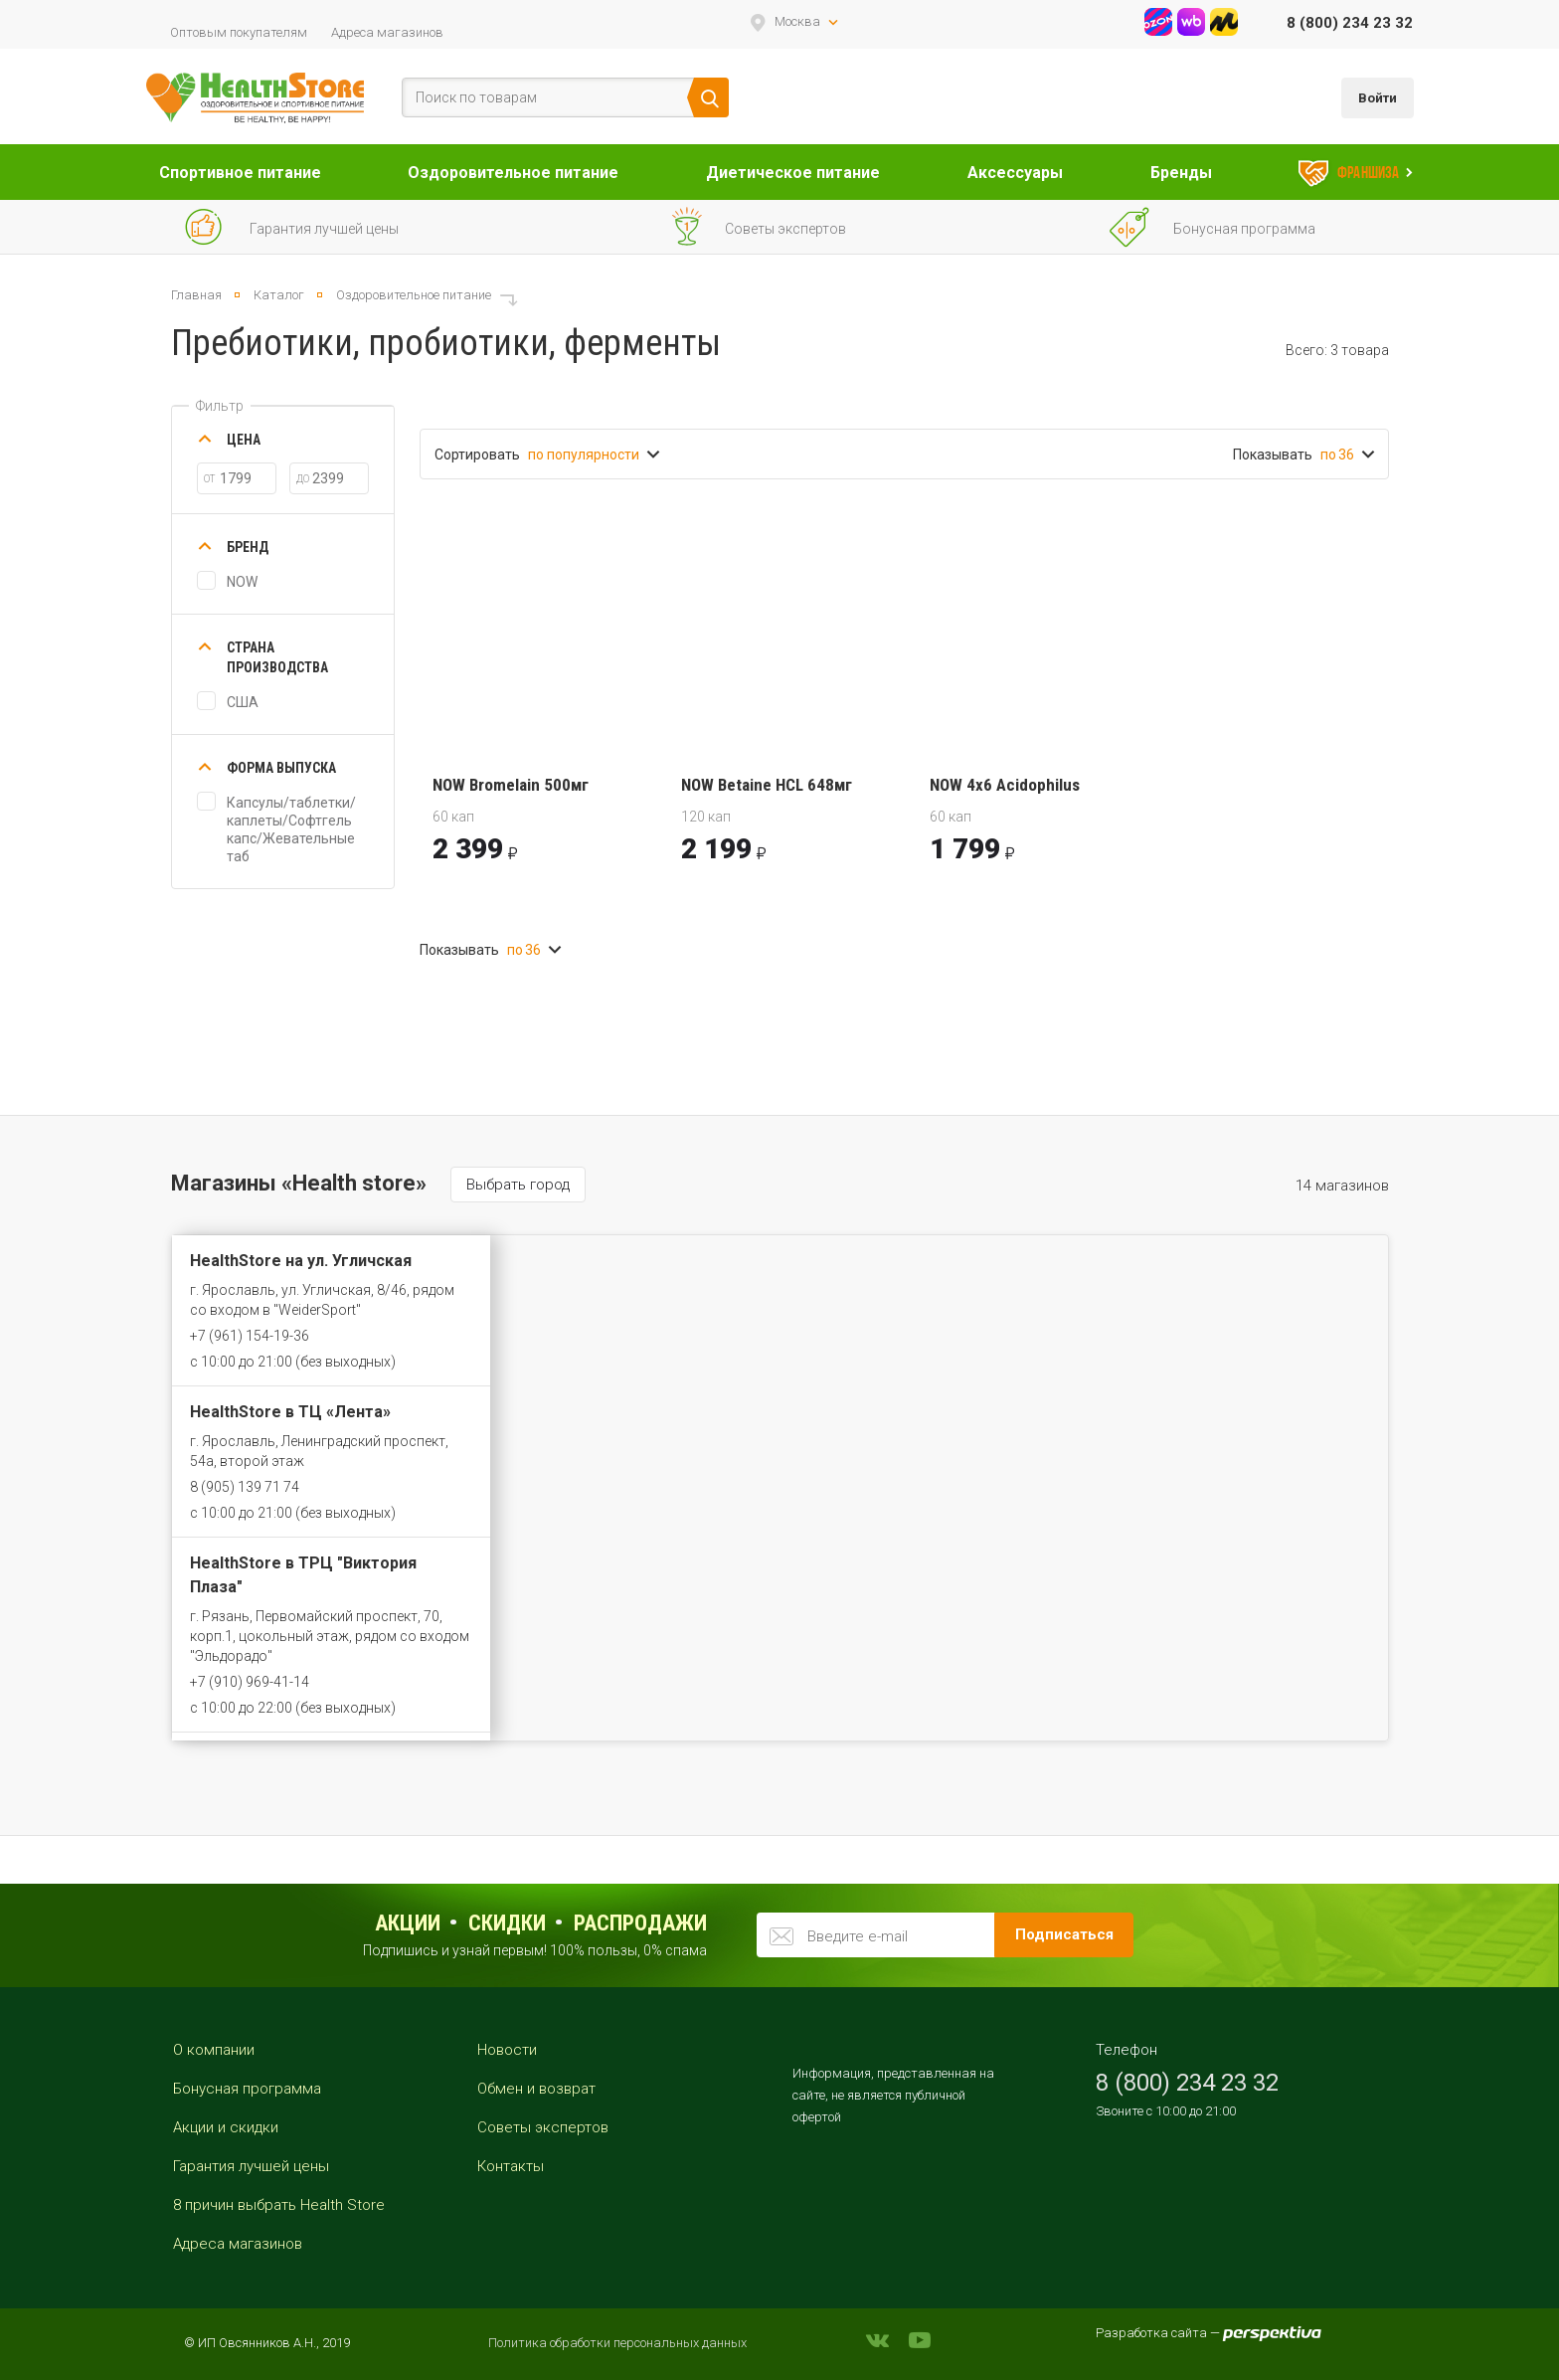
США (243, 702)
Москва (797, 21)
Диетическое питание (793, 172)
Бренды (1181, 172)
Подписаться (1064, 1934)
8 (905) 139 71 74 (244, 1487)
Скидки (507, 1923)
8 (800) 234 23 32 (1350, 23)
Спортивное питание (240, 172)
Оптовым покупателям (238, 32)
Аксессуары (1015, 172)
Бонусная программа (247, 2089)
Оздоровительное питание (513, 172)
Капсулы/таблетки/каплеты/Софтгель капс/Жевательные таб (291, 829)
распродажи (640, 1923)
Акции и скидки (225, 2127)
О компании (214, 2050)
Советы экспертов (542, 2127)
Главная (196, 294)
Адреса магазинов (387, 32)
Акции (407, 1923)
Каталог (279, 294)
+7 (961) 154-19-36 (249, 1336)
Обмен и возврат (536, 2089)
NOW (242, 582)
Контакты (510, 2166)
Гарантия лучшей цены (251, 2166)
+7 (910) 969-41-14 (249, 1682)
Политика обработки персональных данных (617, 2342)
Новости (507, 2050)
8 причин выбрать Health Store (279, 2205)
